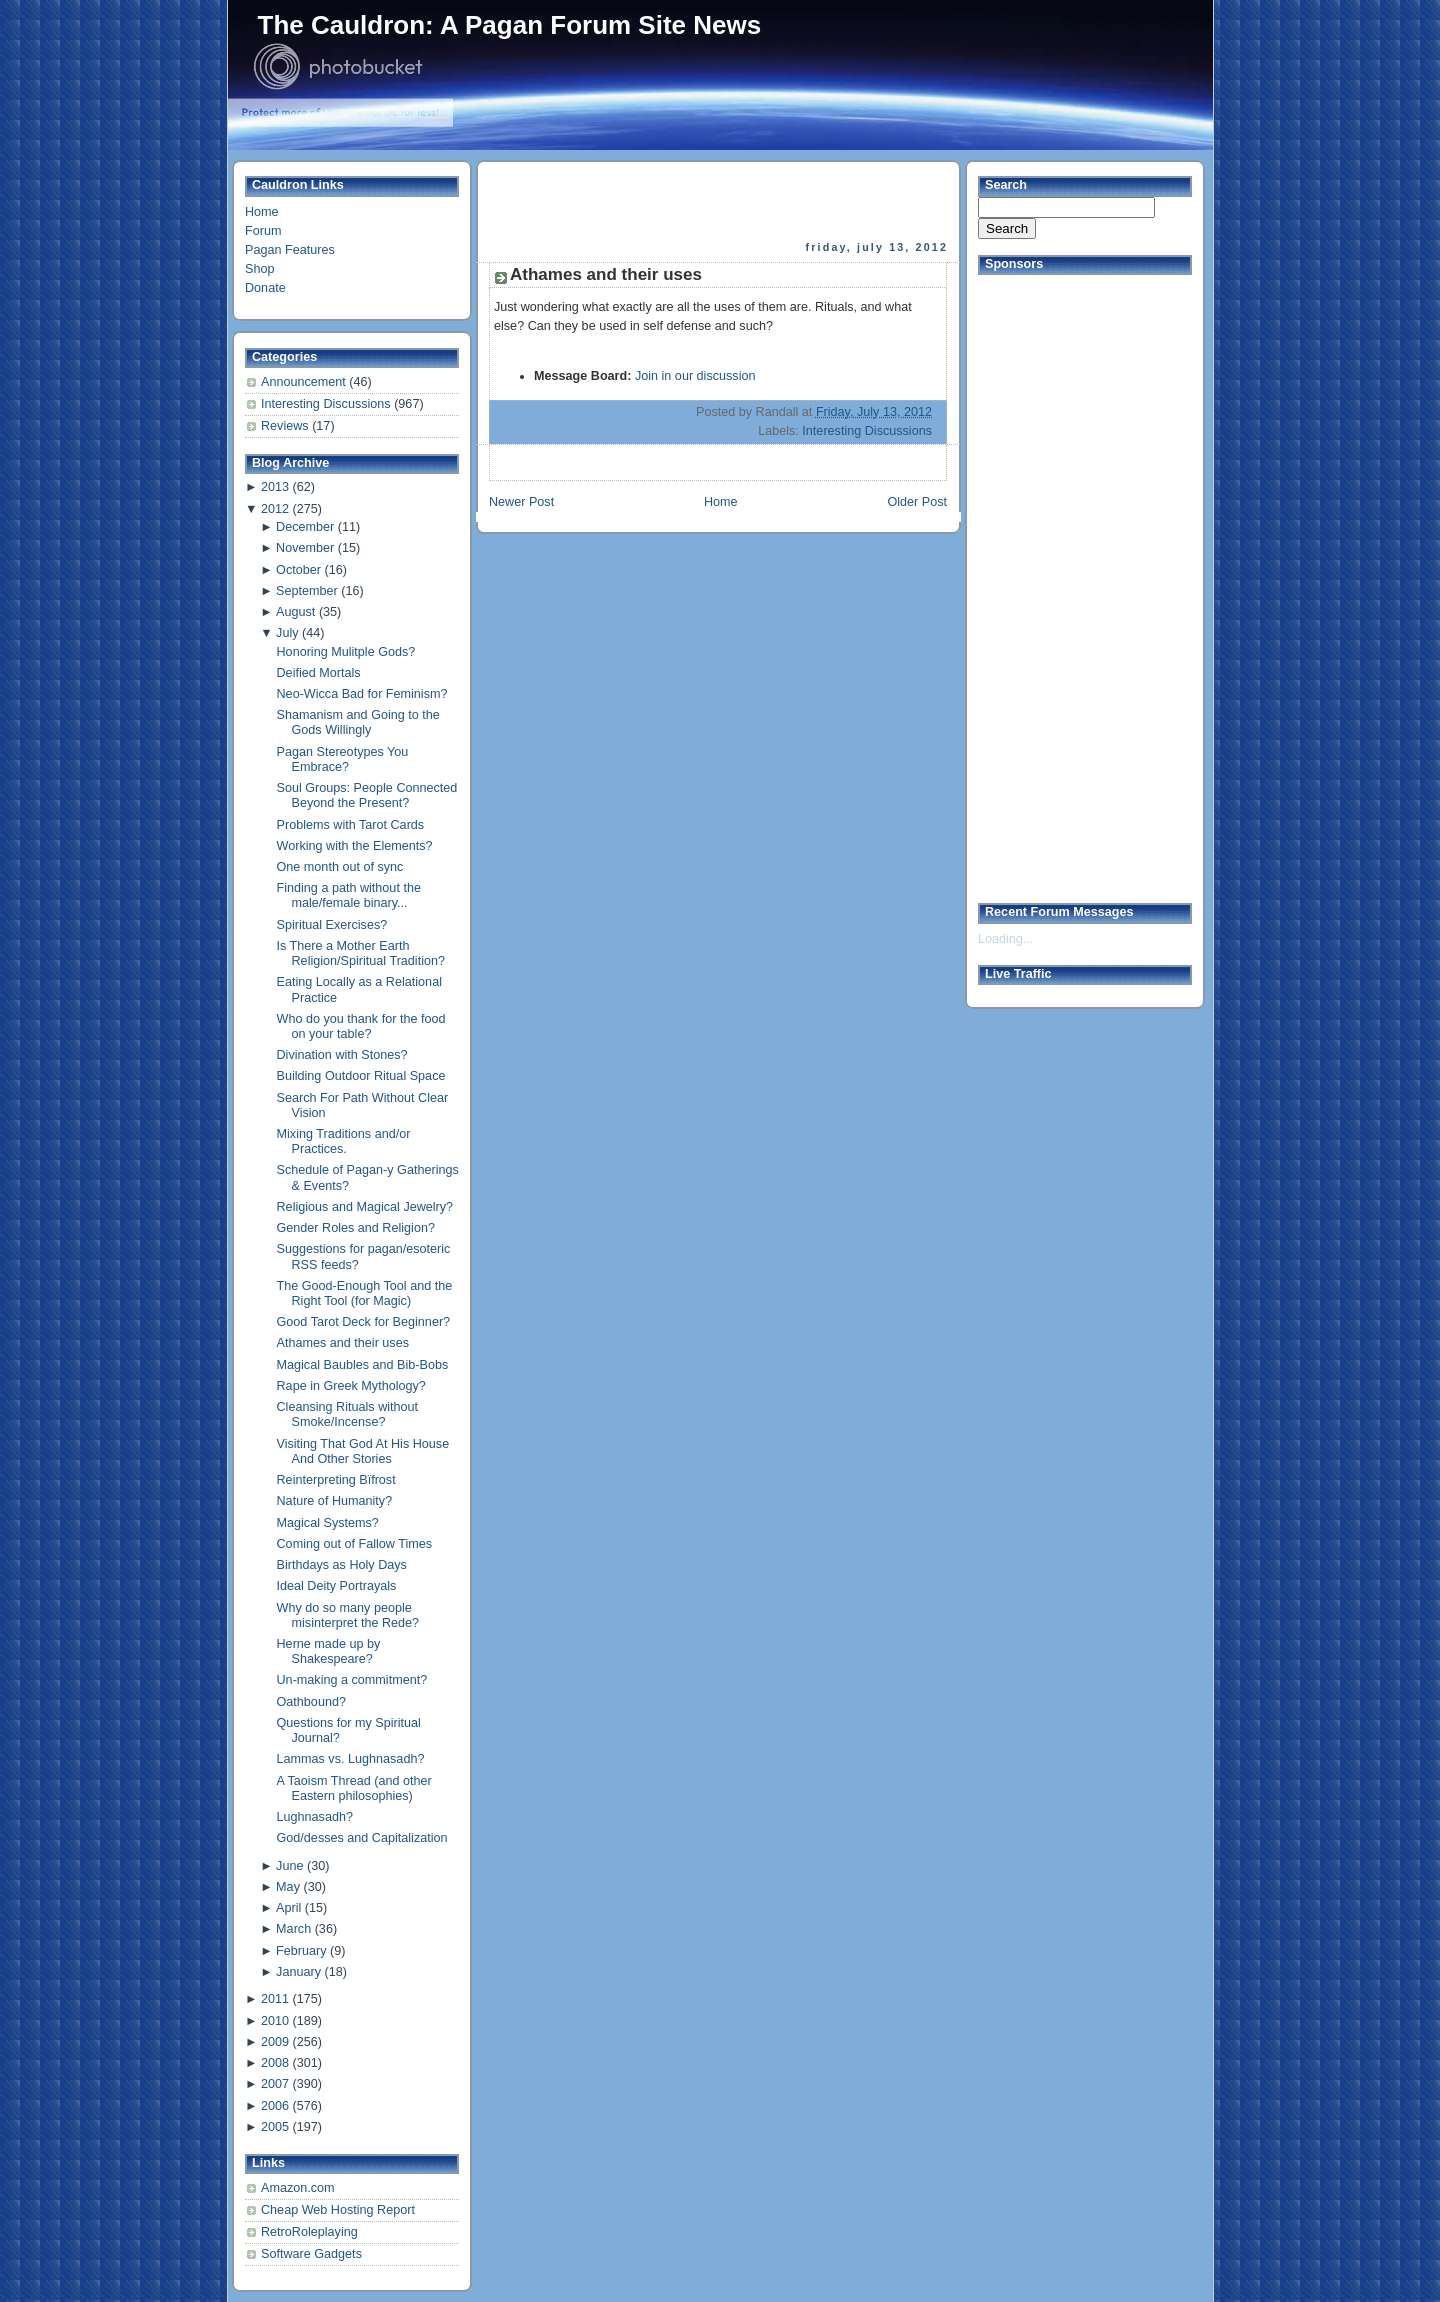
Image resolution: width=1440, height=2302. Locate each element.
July (287, 633)
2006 (275, 2106)
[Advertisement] (720, 201)
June (289, 1866)
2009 (275, 2042)
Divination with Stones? (342, 1055)
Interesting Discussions (327, 404)
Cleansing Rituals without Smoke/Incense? (348, 1414)
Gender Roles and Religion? (356, 1228)
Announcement (305, 382)
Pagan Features (290, 250)
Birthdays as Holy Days (342, 1565)
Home (262, 212)
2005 (275, 2127)
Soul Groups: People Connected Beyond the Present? (367, 795)
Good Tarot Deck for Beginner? (364, 1322)
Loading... (1005, 939)
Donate (265, 288)
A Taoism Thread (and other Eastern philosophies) (354, 1788)
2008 (275, 2063)
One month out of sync (340, 867)
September (307, 591)
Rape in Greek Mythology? (351, 1386)
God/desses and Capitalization (362, 1838)
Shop (259, 269)
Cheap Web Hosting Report (338, 2210)
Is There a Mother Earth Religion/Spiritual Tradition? (361, 953)
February (301, 1951)
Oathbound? (311, 1702)
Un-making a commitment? (352, 1680)
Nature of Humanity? (335, 1501)
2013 (275, 487)
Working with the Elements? (355, 846)
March (293, 1929)
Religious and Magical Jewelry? (365, 1207)
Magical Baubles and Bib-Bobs (363, 1365)
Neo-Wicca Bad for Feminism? (362, 694)
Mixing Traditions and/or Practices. (344, 1141)
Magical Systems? (328, 1523)
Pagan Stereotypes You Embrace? (343, 759)
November (305, 548)
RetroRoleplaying (309, 2232)
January (298, 1972)
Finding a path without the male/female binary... (349, 895)
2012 (275, 509)
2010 (275, 2021)
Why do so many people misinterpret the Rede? (348, 1615)
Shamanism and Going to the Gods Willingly (358, 722)
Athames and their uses (343, 1343)
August (295, 612)
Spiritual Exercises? (332, 925)
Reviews (286, 426)
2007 (275, 2084)
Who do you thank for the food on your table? (361, 1026)
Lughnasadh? (315, 1817)
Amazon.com (298, 2188)
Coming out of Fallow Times (355, 1544)
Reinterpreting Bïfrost (336, 1480)
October (298, 570)
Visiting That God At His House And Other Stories (363, 1451)
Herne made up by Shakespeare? (329, 1651)
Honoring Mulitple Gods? (346, 652)
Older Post (917, 502)
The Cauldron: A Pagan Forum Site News (510, 25)
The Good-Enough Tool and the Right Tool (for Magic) (365, 1293)
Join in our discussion (695, 376)
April (288, 1908)
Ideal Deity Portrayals (337, 1586)
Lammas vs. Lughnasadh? (351, 1759)
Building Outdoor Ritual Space (361, 1076)
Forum (263, 231)
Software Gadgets (311, 2254)
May (288, 1887)
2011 (275, 1999)
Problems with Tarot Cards (351, 825)
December (305, 527)
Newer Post (521, 502)
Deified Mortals (319, 673)
